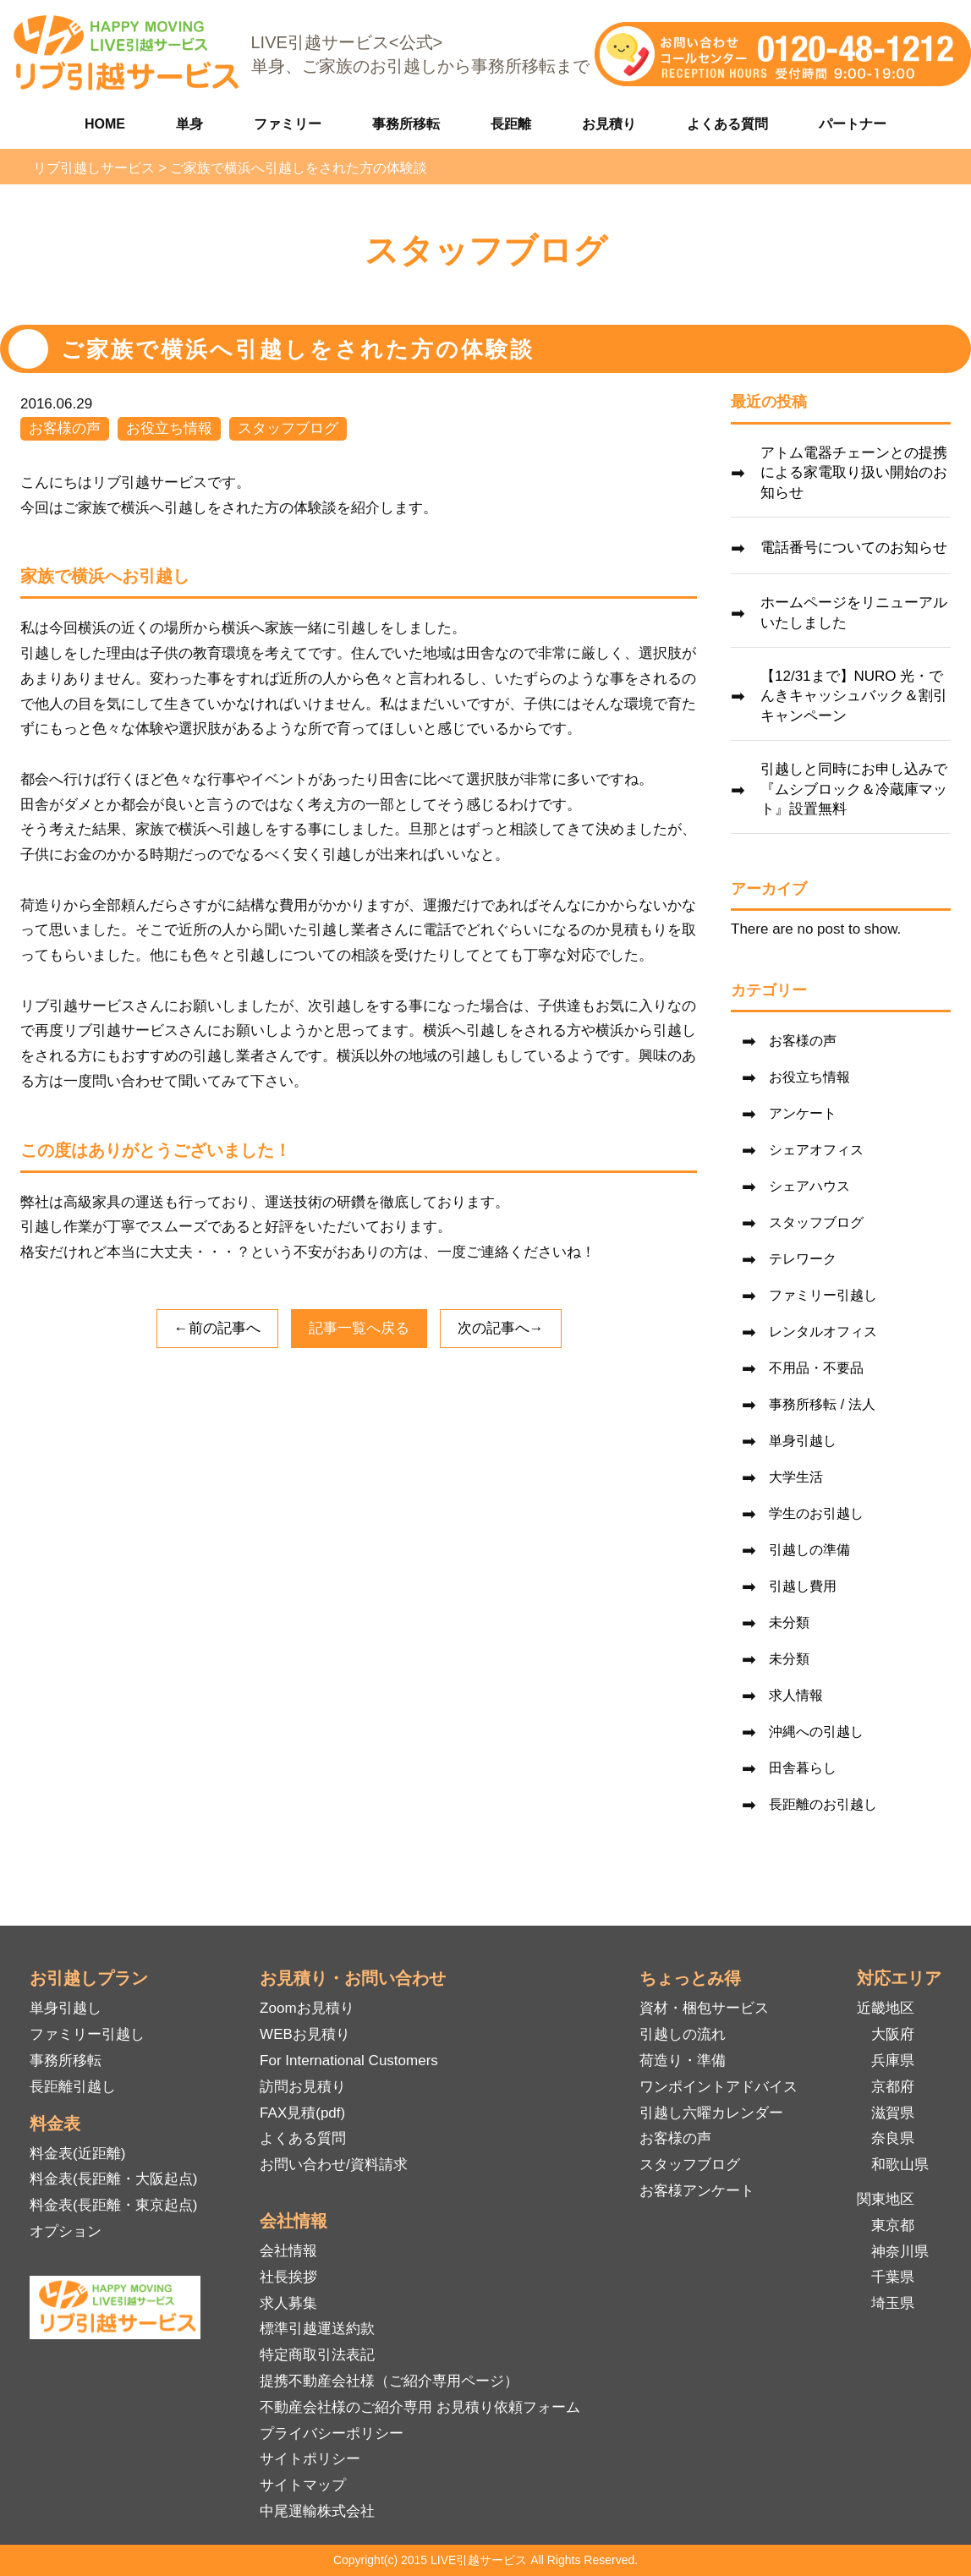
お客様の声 (65, 428)
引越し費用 (803, 1586)
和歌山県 (900, 2165)
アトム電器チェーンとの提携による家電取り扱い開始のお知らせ (853, 473)
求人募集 (288, 2303)
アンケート (803, 1113)
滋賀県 (892, 2113)
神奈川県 (900, 2252)
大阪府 (892, 2034)
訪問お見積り (303, 2087)
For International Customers (349, 2061)
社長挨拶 (288, 2277)
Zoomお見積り (307, 2008)
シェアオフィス (816, 1150)
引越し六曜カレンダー (711, 2113)
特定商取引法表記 (317, 2355)
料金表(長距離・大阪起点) (113, 2179)
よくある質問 (727, 124)
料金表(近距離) (77, 2154)
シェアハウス (809, 1186)
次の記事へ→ (501, 1328)
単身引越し (803, 1440)
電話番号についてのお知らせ (853, 548)
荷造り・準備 (682, 2061)
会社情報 (288, 2251)
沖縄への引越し (816, 1731)
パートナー (852, 124)
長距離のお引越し (823, 1804)
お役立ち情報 (169, 428)
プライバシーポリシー (331, 2433)
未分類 (789, 1622)
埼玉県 (892, 2303)
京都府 (892, 2087)
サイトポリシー (310, 2459)
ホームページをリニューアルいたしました (853, 613)
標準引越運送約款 (317, 2329)
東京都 (892, 2225)
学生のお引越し (816, 1513)
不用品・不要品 (816, 1368)
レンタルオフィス (823, 1331)
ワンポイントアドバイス (718, 2087)
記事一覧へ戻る (359, 1328)
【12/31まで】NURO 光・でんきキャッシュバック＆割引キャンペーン (853, 696)
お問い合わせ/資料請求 (334, 2165)
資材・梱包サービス (704, 2008)
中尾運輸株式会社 (317, 2511)
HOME (105, 124)
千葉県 (892, 2277)
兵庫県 (892, 2061)
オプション (65, 2231)
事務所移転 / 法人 (822, 1404)
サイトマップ (303, 2485)
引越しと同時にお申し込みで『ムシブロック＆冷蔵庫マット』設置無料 (853, 789)
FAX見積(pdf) (302, 2113)
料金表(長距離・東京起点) (113, 2205)
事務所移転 (406, 124)
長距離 (511, 124)
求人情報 (796, 1695)
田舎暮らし (803, 1768)
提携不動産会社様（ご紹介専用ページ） (389, 2381)
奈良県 (892, 2138)
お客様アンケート (696, 2191)
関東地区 (885, 2199)
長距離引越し (73, 2087)
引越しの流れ (682, 2034)
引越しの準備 (809, 1550)
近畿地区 (885, 2008)
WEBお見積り (305, 2034)
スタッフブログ (288, 428)
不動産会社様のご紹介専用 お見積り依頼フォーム (420, 2407)
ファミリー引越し (823, 1295)
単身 (189, 124)
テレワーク (803, 1259)
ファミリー (287, 124)
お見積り (609, 124)
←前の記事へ (217, 1328)
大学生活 (796, 1477)
